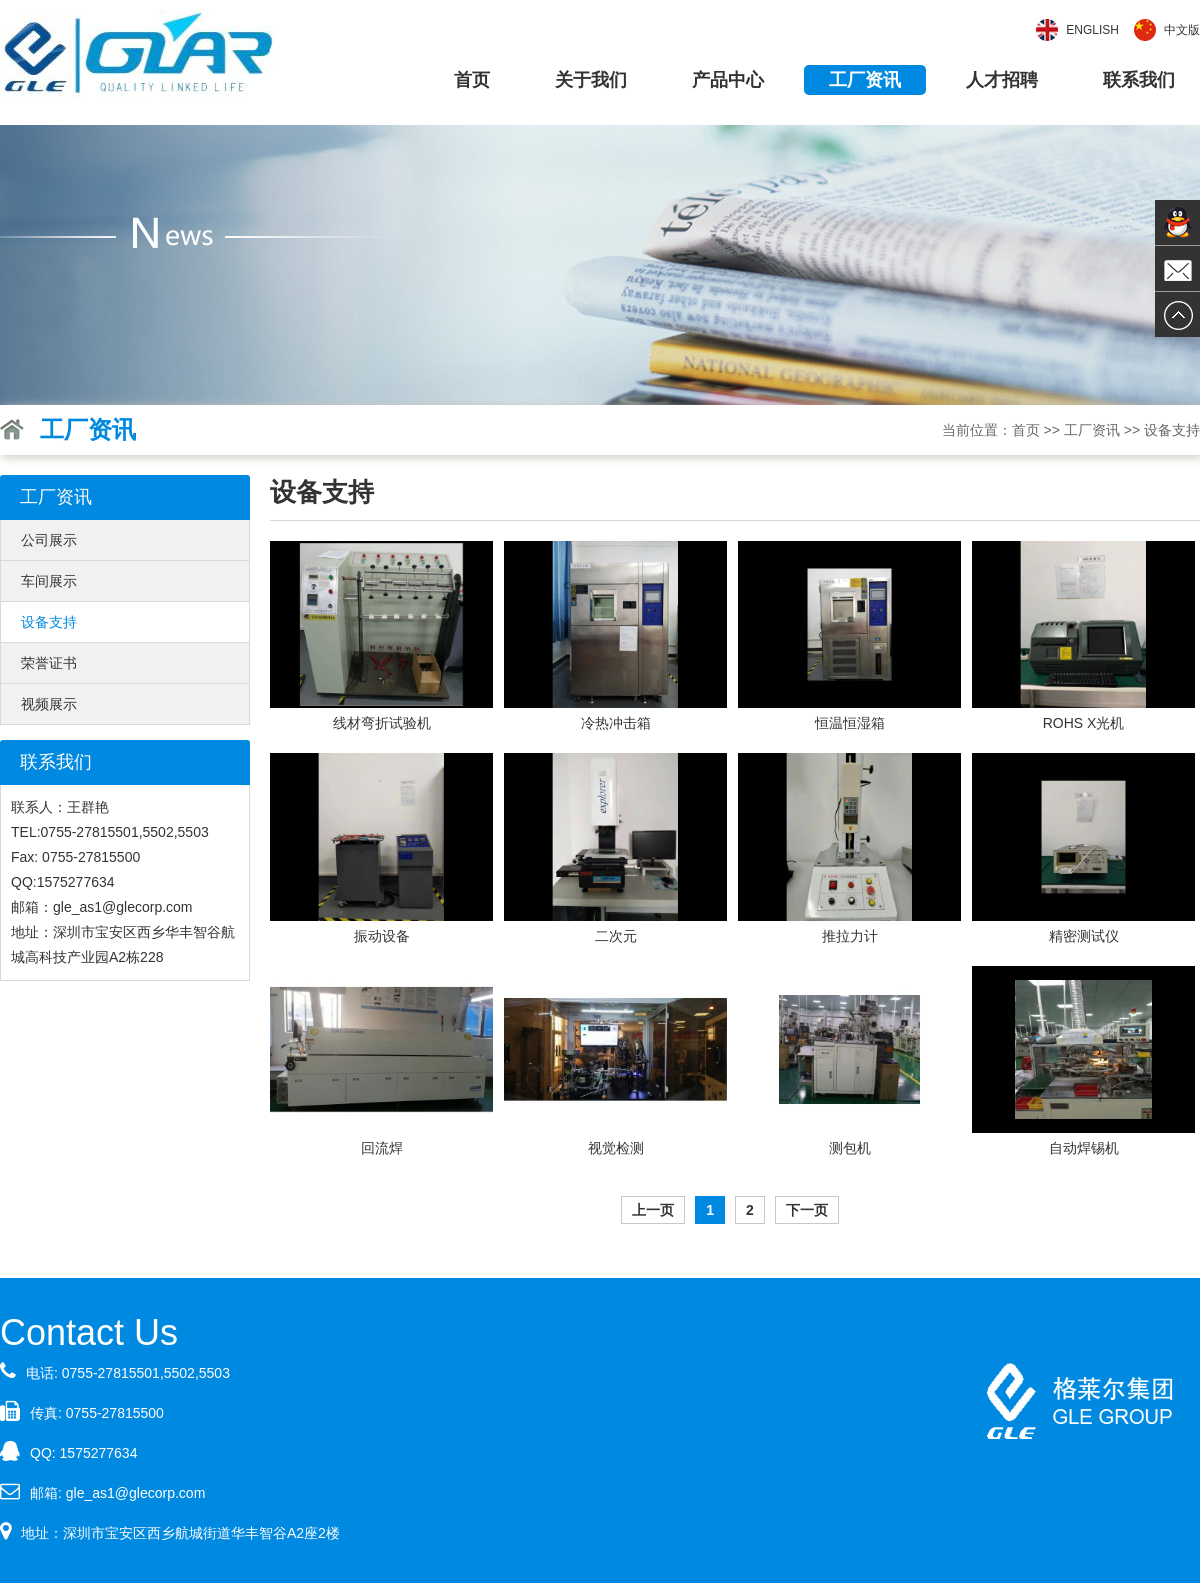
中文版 (1182, 30)
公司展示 (49, 540)
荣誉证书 (49, 663)
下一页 (807, 1210)
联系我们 (1139, 80)
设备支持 (49, 622)
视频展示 (49, 704)
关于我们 (591, 80)
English (1092, 30)
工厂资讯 (865, 80)
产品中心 (728, 80)
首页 (472, 80)
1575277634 (99, 1453)
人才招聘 (1002, 80)
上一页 (653, 1210)
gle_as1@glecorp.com (136, 1493)
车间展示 (49, 581)
